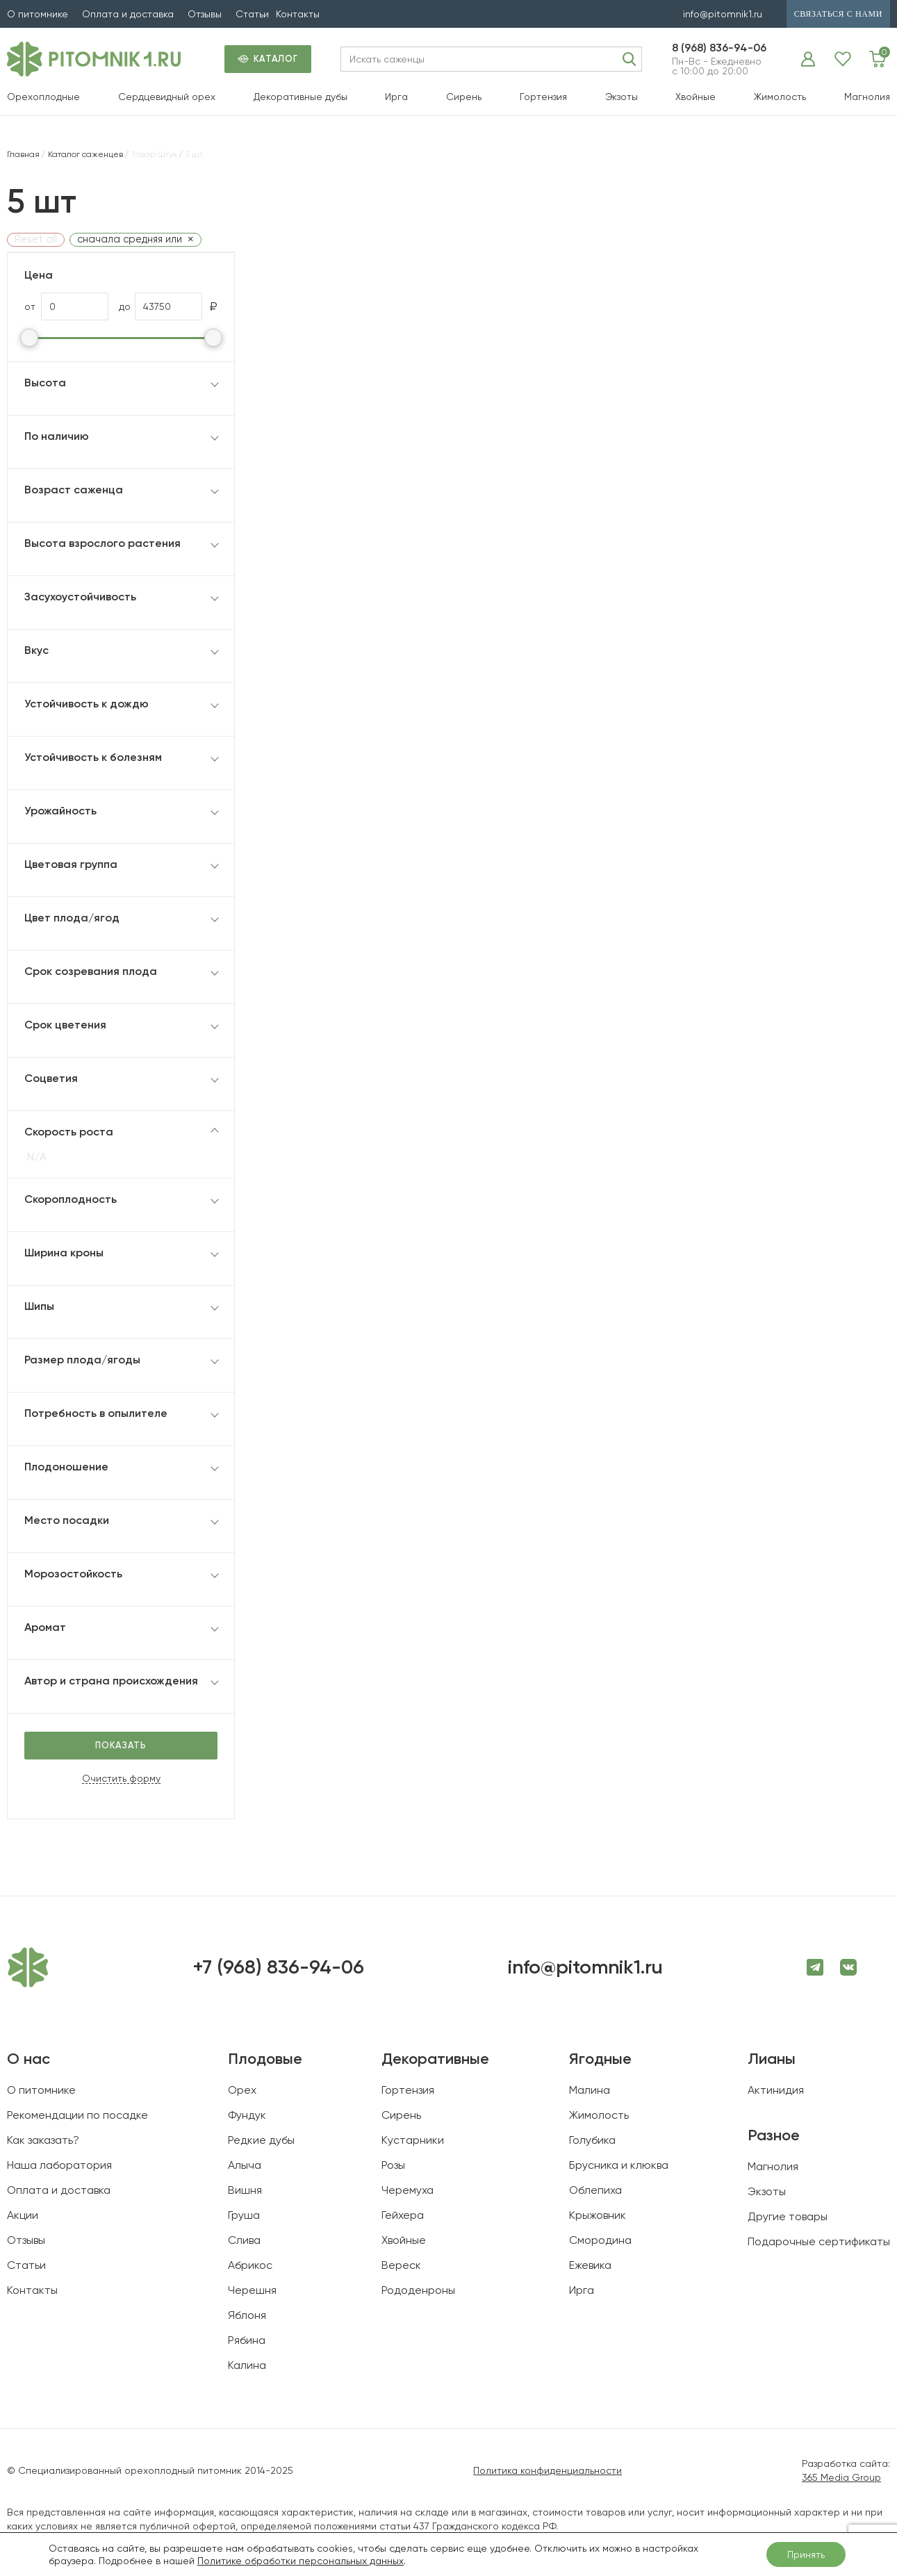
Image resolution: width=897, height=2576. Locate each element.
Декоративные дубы (300, 96)
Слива (244, 2240)
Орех (242, 2090)
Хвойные (695, 96)
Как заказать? (43, 2140)
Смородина (600, 2240)
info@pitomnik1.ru (722, 13)
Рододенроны (418, 2290)
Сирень (464, 96)
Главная (23, 154)
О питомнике (37, 13)
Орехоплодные (43, 96)
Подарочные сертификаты (819, 2241)
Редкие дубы (261, 2140)
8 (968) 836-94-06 (719, 48)
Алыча (244, 2165)
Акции (22, 2215)
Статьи (252, 13)
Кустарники (412, 2140)
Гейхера (402, 2215)
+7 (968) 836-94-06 (278, 1967)
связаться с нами (838, 14)
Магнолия (867, 96)
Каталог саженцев (85, 154)
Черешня (252, 2290)
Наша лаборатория (59, 2165)
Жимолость (780, 96)
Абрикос (250, 2265)
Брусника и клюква (618, 2165)
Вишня (245, 2190)
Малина (589, 2090)
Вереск (401, 2265)
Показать (120, 1745)
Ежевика (590, 2265)
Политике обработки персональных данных (300, 2560)
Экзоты (621, 96)
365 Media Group (841, 2477)
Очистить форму (121, 1778)
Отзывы (205, 13)
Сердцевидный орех (166, 96)
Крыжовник (597, 2215)
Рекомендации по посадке (77, 2115)
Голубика (592, 2140)
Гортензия (543, 96)
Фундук (247, 2115)
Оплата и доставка (128, 13)
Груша (244, 2215)
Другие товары (788, 2216)
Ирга (396, 96)
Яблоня (247, 2315)
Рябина (246, 2340)
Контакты (298, 13)
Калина (247, 2365)
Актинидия (776, 2090)
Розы (393, 2165)
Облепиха (595, 2190)
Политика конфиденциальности (547, 2470)
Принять (806, 2554)
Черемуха (407, 2190)
